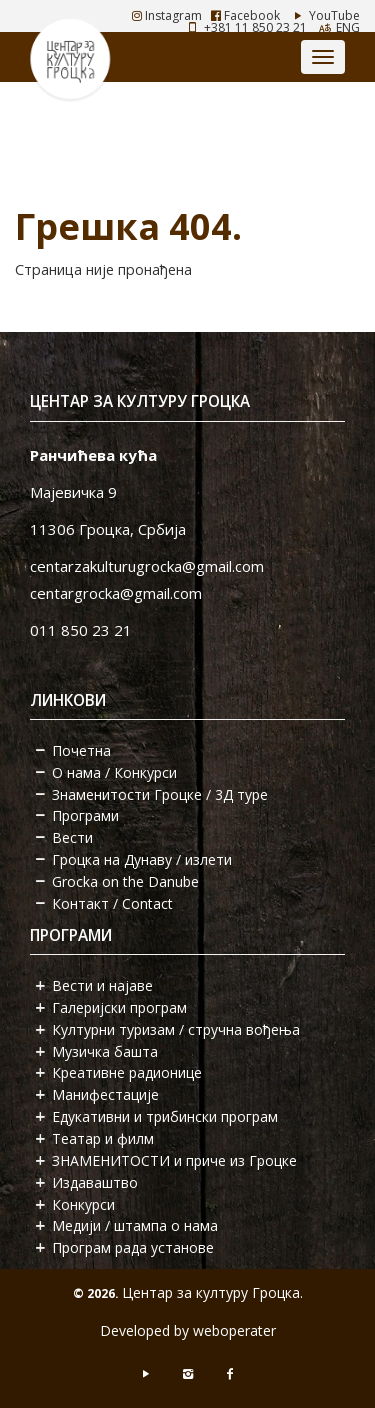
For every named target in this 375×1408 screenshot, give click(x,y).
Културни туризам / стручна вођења (176, 1029)
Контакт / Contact (112, 903)
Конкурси (83, 1204)
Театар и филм (103, 1138)
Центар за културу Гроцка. (212, 1292)
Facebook (245, 15)
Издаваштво (95, 1182)
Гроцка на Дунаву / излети (142, 859)
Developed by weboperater (188, 1330)
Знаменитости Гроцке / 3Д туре (160, 794)
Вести (72, 837)
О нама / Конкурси (114, 772)
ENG (348, 27)
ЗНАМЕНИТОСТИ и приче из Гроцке (174, 1160)
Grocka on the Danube (125, 881)
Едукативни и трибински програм (165, 1116)
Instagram (167, 15)
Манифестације (105, 1094)
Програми (85, 815)
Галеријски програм (119, 1007)
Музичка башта (105, 1051)
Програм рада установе (133, 1247)
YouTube (324, 15)
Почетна (81, 750)
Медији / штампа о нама (135, 1225)
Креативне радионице (127, 1072)
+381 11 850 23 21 (255, 27)
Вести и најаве (102, 985)
